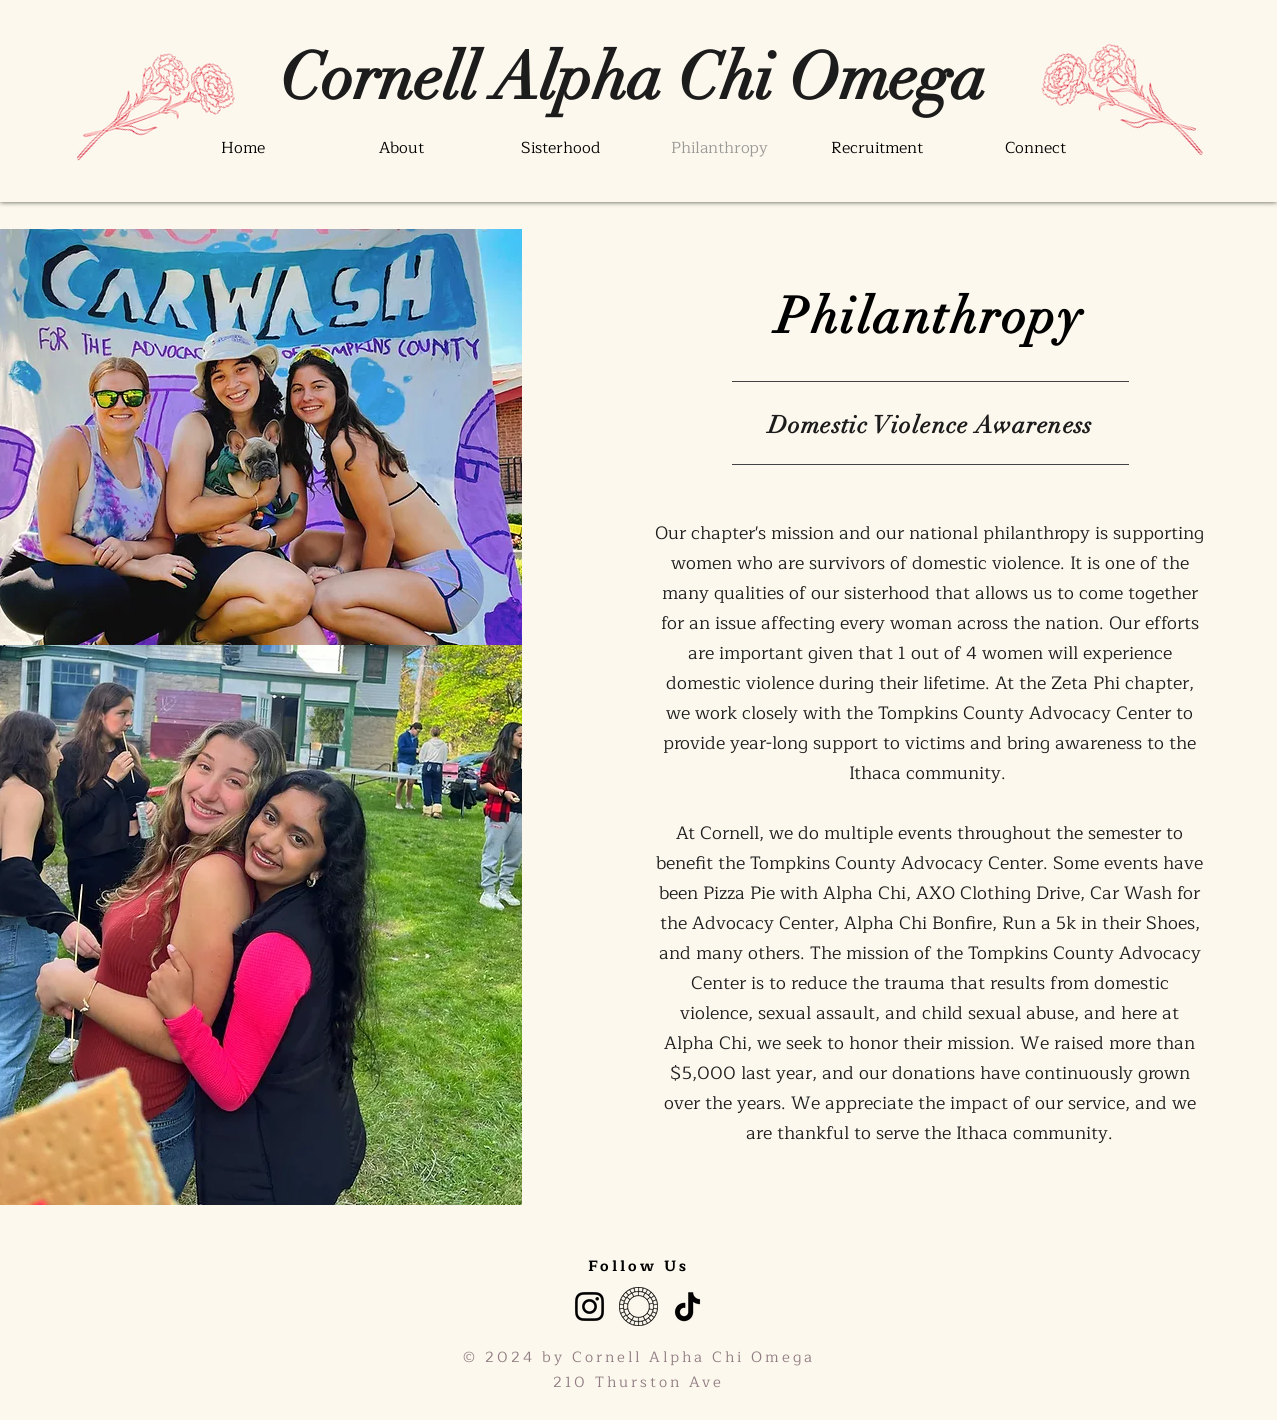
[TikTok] (687, 1306)
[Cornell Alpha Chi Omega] (633, 78)
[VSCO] (638, 1306)
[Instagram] (589, 1306)
